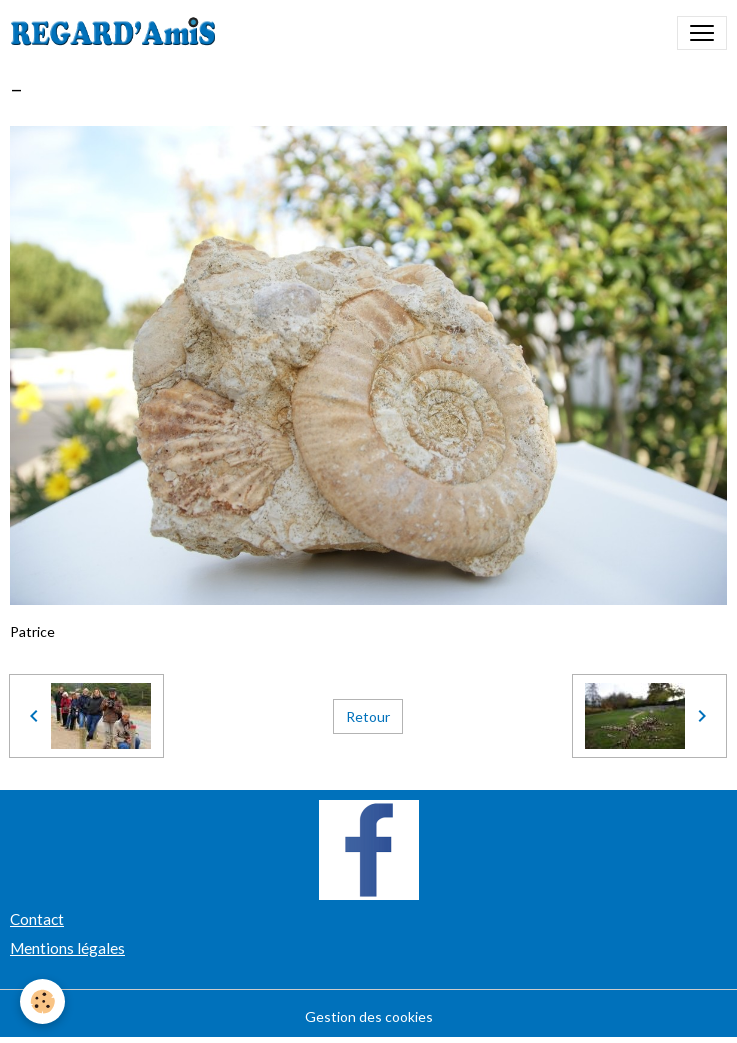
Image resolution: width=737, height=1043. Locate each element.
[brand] (117, 33)
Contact (37, 919)
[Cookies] (42, 1001)
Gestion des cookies (369, 1016)
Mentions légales (67, 948)
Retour (368, 716)
